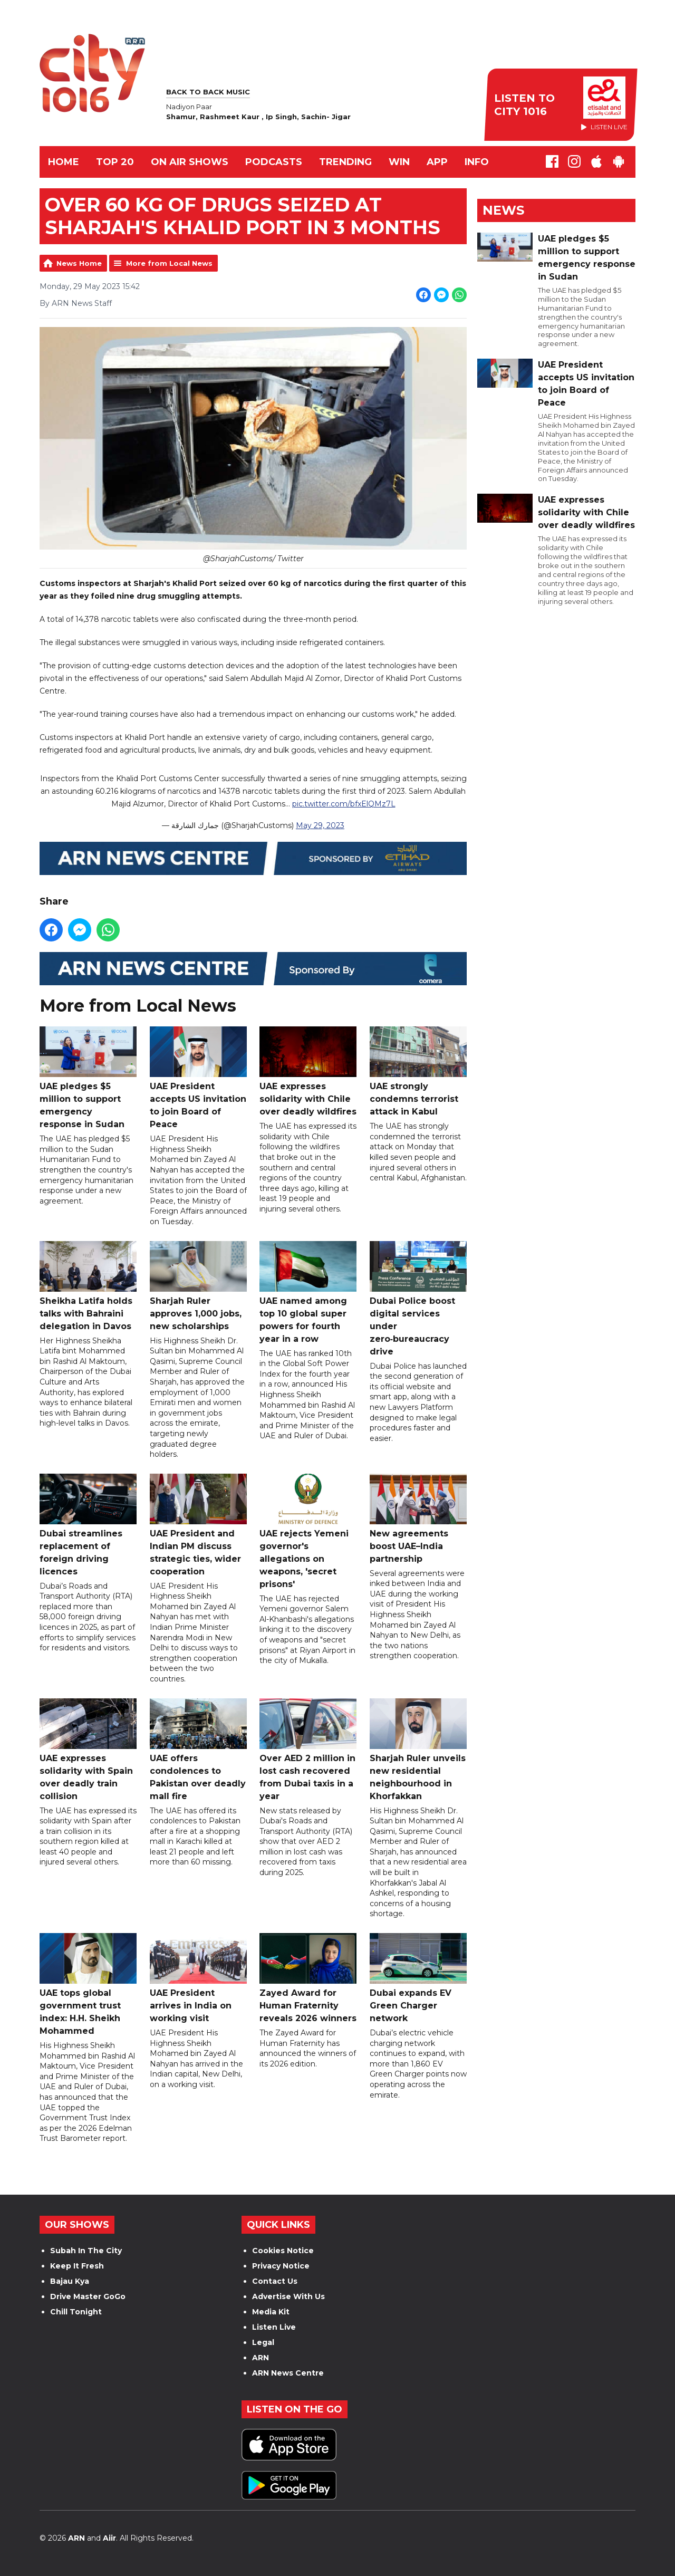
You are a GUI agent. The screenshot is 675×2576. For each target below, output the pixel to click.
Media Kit (271, 2312)
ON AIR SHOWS (189, 162)
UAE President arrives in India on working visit (198, 1978)
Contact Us (274, 2281)
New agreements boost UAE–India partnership (418, 1519)
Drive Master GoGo (88, 2296)
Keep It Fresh (77, 2266)
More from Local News (169, 263)
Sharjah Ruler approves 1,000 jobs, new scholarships (198, 1286)
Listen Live (274, 2327)
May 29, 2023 (320, 826)
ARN (260, 2357)
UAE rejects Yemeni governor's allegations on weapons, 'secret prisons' (307, 1531)
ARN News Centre (288, 2373)
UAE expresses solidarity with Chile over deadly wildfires (307, 1072)
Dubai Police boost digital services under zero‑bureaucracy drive (418, 1299)
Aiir (109, 2538)
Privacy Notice (281, 2266)
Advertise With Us (288, 2296)
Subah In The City (86, 2250)
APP (437, 162)
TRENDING (345, 162)
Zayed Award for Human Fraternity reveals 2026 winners (307, 1978)
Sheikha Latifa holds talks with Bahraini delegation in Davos (88, 1286)
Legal (263, 2342)
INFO (477, 162)
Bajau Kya (69, 2281)
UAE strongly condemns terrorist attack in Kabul (418, 1072)
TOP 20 (115, 162)
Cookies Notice (283, 2250)
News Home (79, 263)
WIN (399, 162)
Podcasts (273, 162)
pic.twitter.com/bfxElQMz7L (344, 804)
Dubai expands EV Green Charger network (418, 1978)
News (503, 210)
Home (63, 162)
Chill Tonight (76, 2312)
